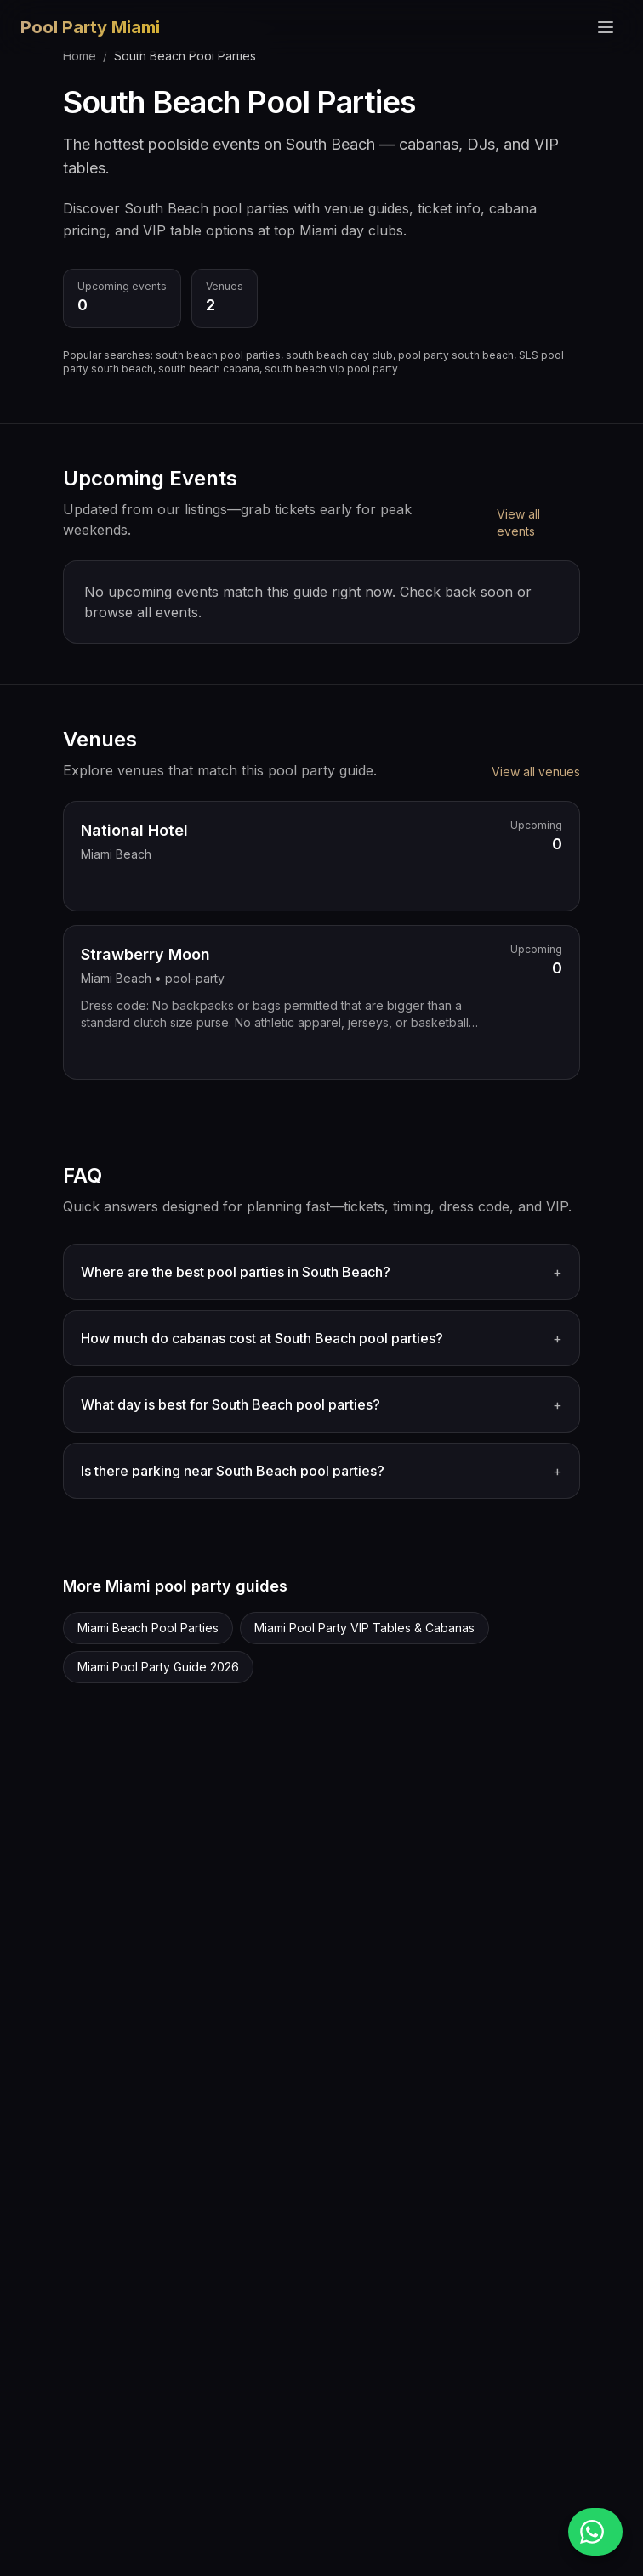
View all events (518, 522)
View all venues (536, 771)
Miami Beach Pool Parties (148, 1627)
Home (79, 55)
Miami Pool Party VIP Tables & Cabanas (364, 1627)
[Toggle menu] (606, 27)
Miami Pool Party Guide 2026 (158, 1667)
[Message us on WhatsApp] (595, 2532)
